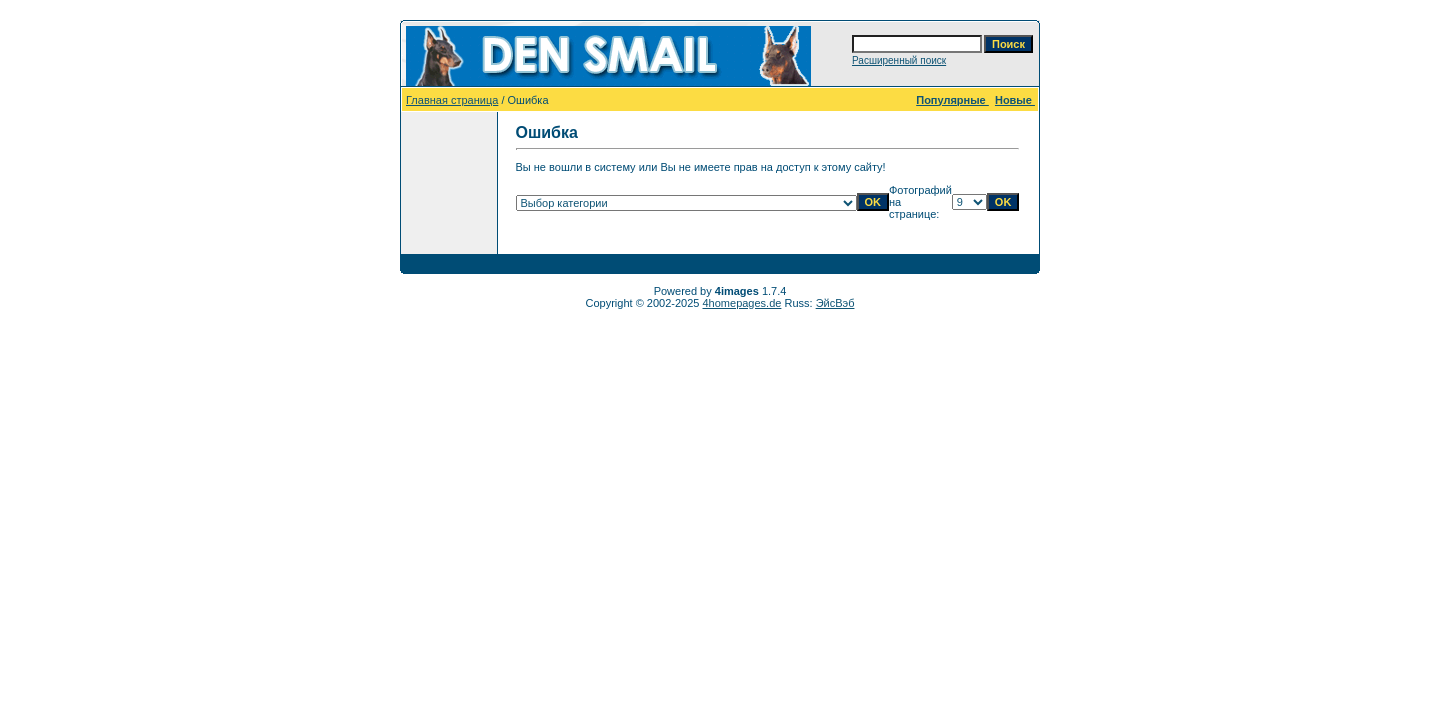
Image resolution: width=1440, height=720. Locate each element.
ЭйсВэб (835, 303)
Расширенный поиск (899, 60)
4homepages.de (742, 303)
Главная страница (452, 100)
